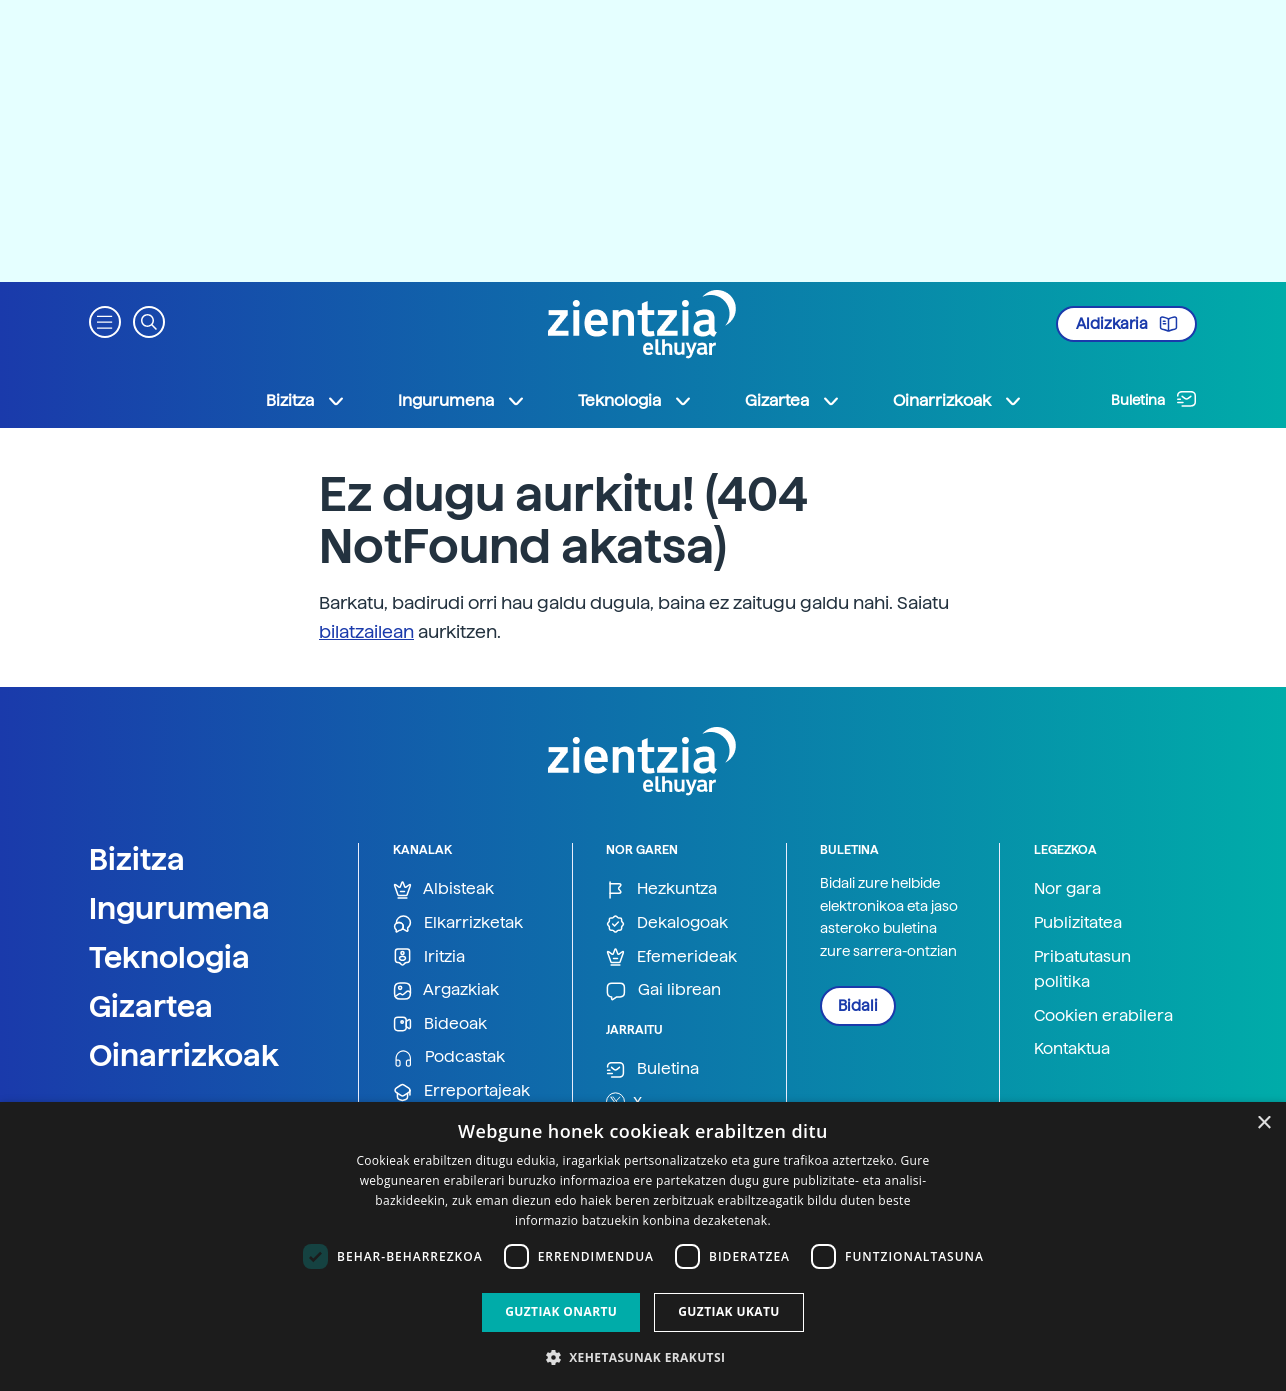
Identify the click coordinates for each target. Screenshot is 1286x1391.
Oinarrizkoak (184, 1055)
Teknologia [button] (635, 401)
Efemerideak (671, 957)
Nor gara (1067, 888)
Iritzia (429, 957)
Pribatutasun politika (1082, 969)
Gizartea (151, 1006)
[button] (105, 320)
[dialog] (643, 1246)
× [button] (1263, 1123)
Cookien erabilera (1103, 1015)
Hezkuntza (661, 889)
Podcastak (449, 1057)
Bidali (858, 1006)
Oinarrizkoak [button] (958, 401)
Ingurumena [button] (462, 401)
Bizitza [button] (306, 401)
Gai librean (663, 990)
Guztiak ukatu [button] (729, 1311)
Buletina (1154, 399)
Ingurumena (179, 908)
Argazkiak (446, 990)
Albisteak (443, 889)
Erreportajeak (461, 1091)
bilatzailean (366, 631)
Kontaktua (1072, 1048)
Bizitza (137, 859)
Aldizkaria (1127, 324)
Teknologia (169, 957)
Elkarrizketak (458, 923)
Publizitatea (1078, 922)
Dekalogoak (667, 923)
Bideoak (440, 1024)
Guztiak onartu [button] (561, 1311)
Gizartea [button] (793, 401)
